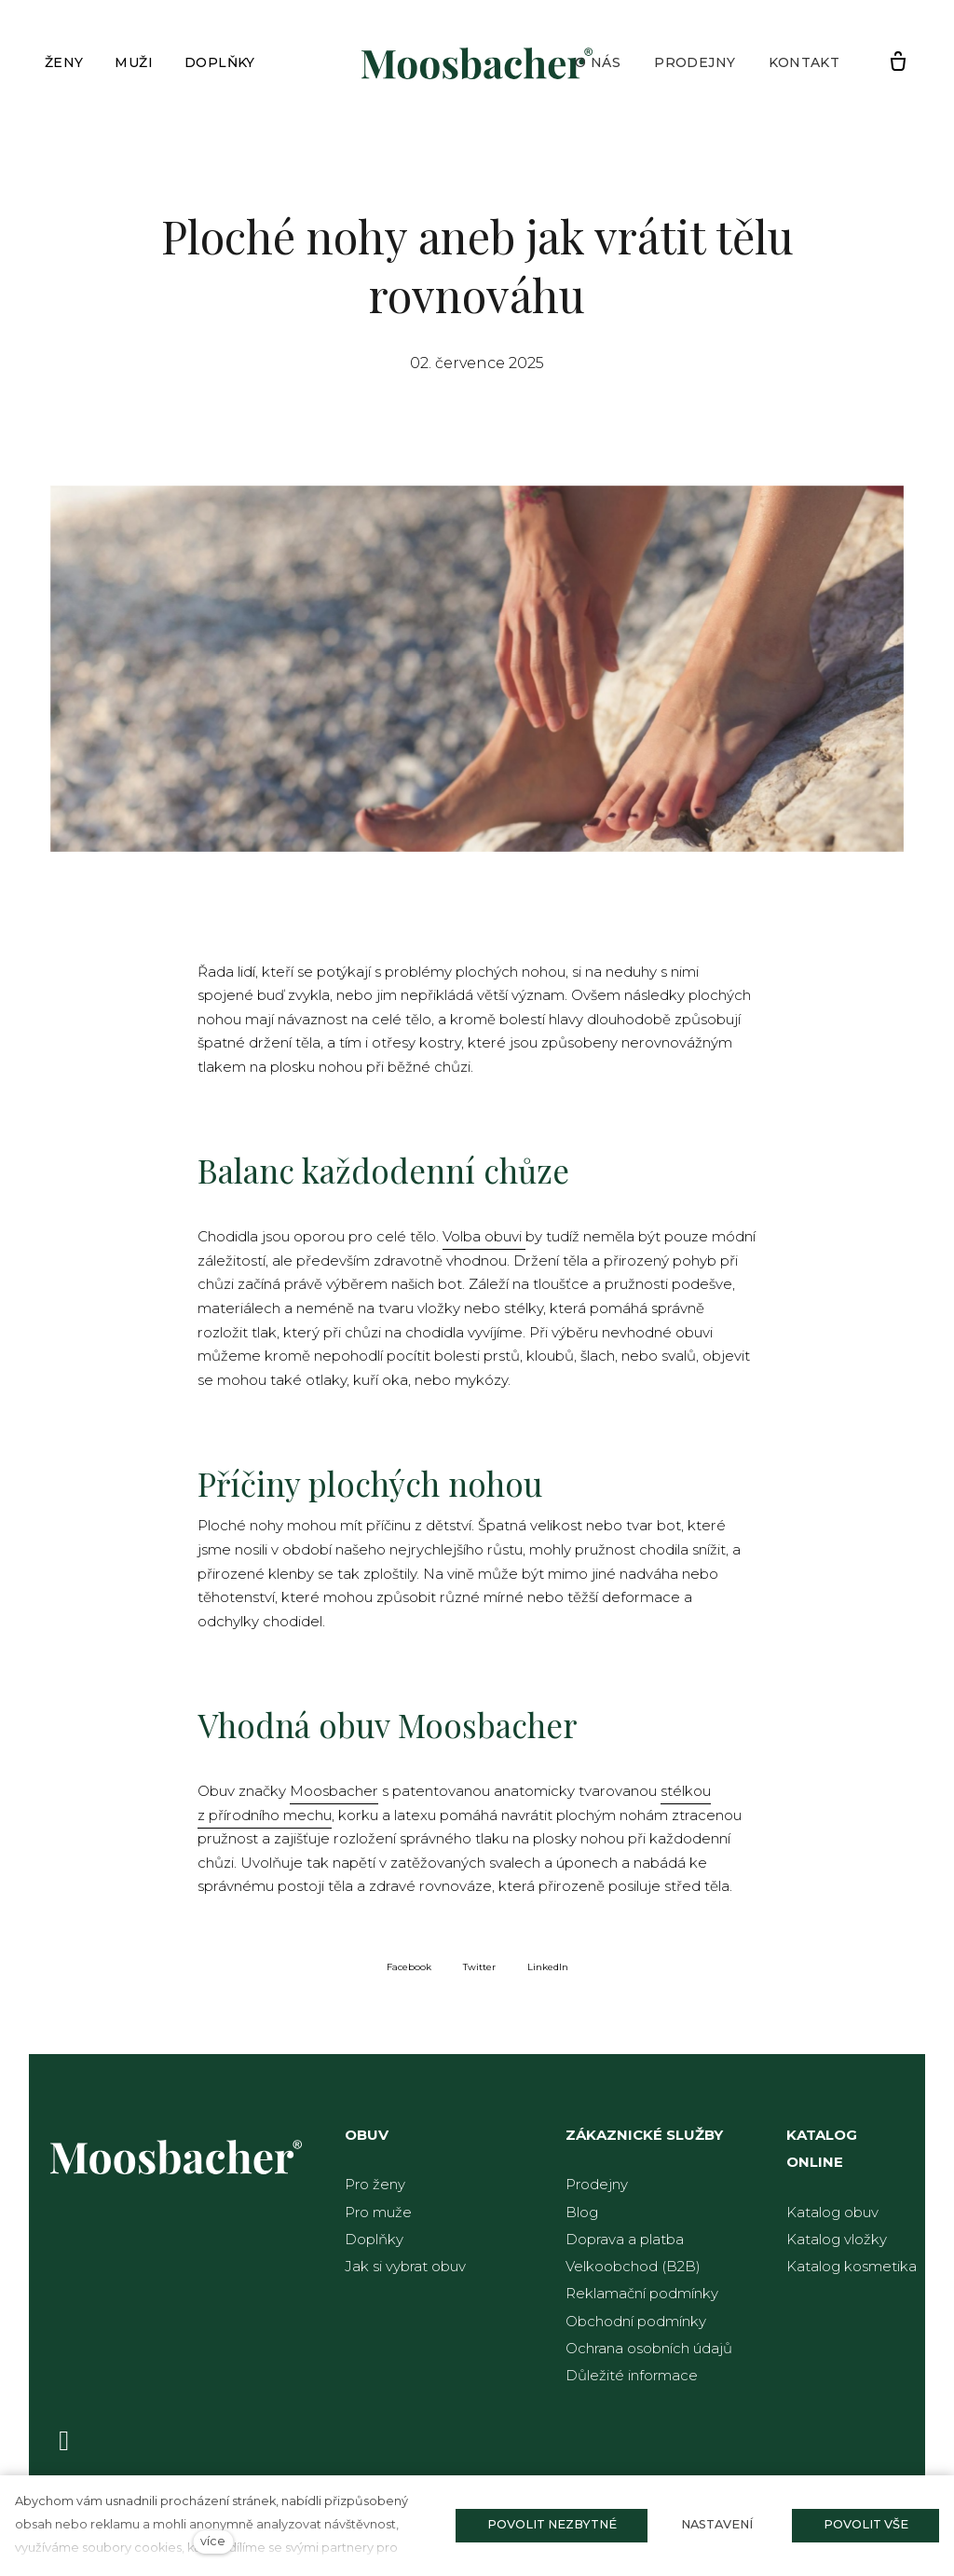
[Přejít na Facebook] (64, 2440)
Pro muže (378, 2212)
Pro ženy (375, 2184)
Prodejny (597, 2184)
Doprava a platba (625, 2239)
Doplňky (374, 2239)
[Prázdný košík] (898, 62)
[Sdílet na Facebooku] (409, 1974)
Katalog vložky (836, 2239)
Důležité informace (632, 2375)
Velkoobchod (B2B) (633, 2266)
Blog (582, 2212)
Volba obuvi (484, 1242)
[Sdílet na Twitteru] (479, 1974)
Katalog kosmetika (851, 2266)
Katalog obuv (832, 2212)
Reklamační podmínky (642, 2293)
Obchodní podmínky (636, 2321)
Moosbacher (334, 1799)
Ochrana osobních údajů (649, 2348)
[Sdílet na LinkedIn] (547, 1974)
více (212, 2541)
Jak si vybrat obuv (405, 2266)
